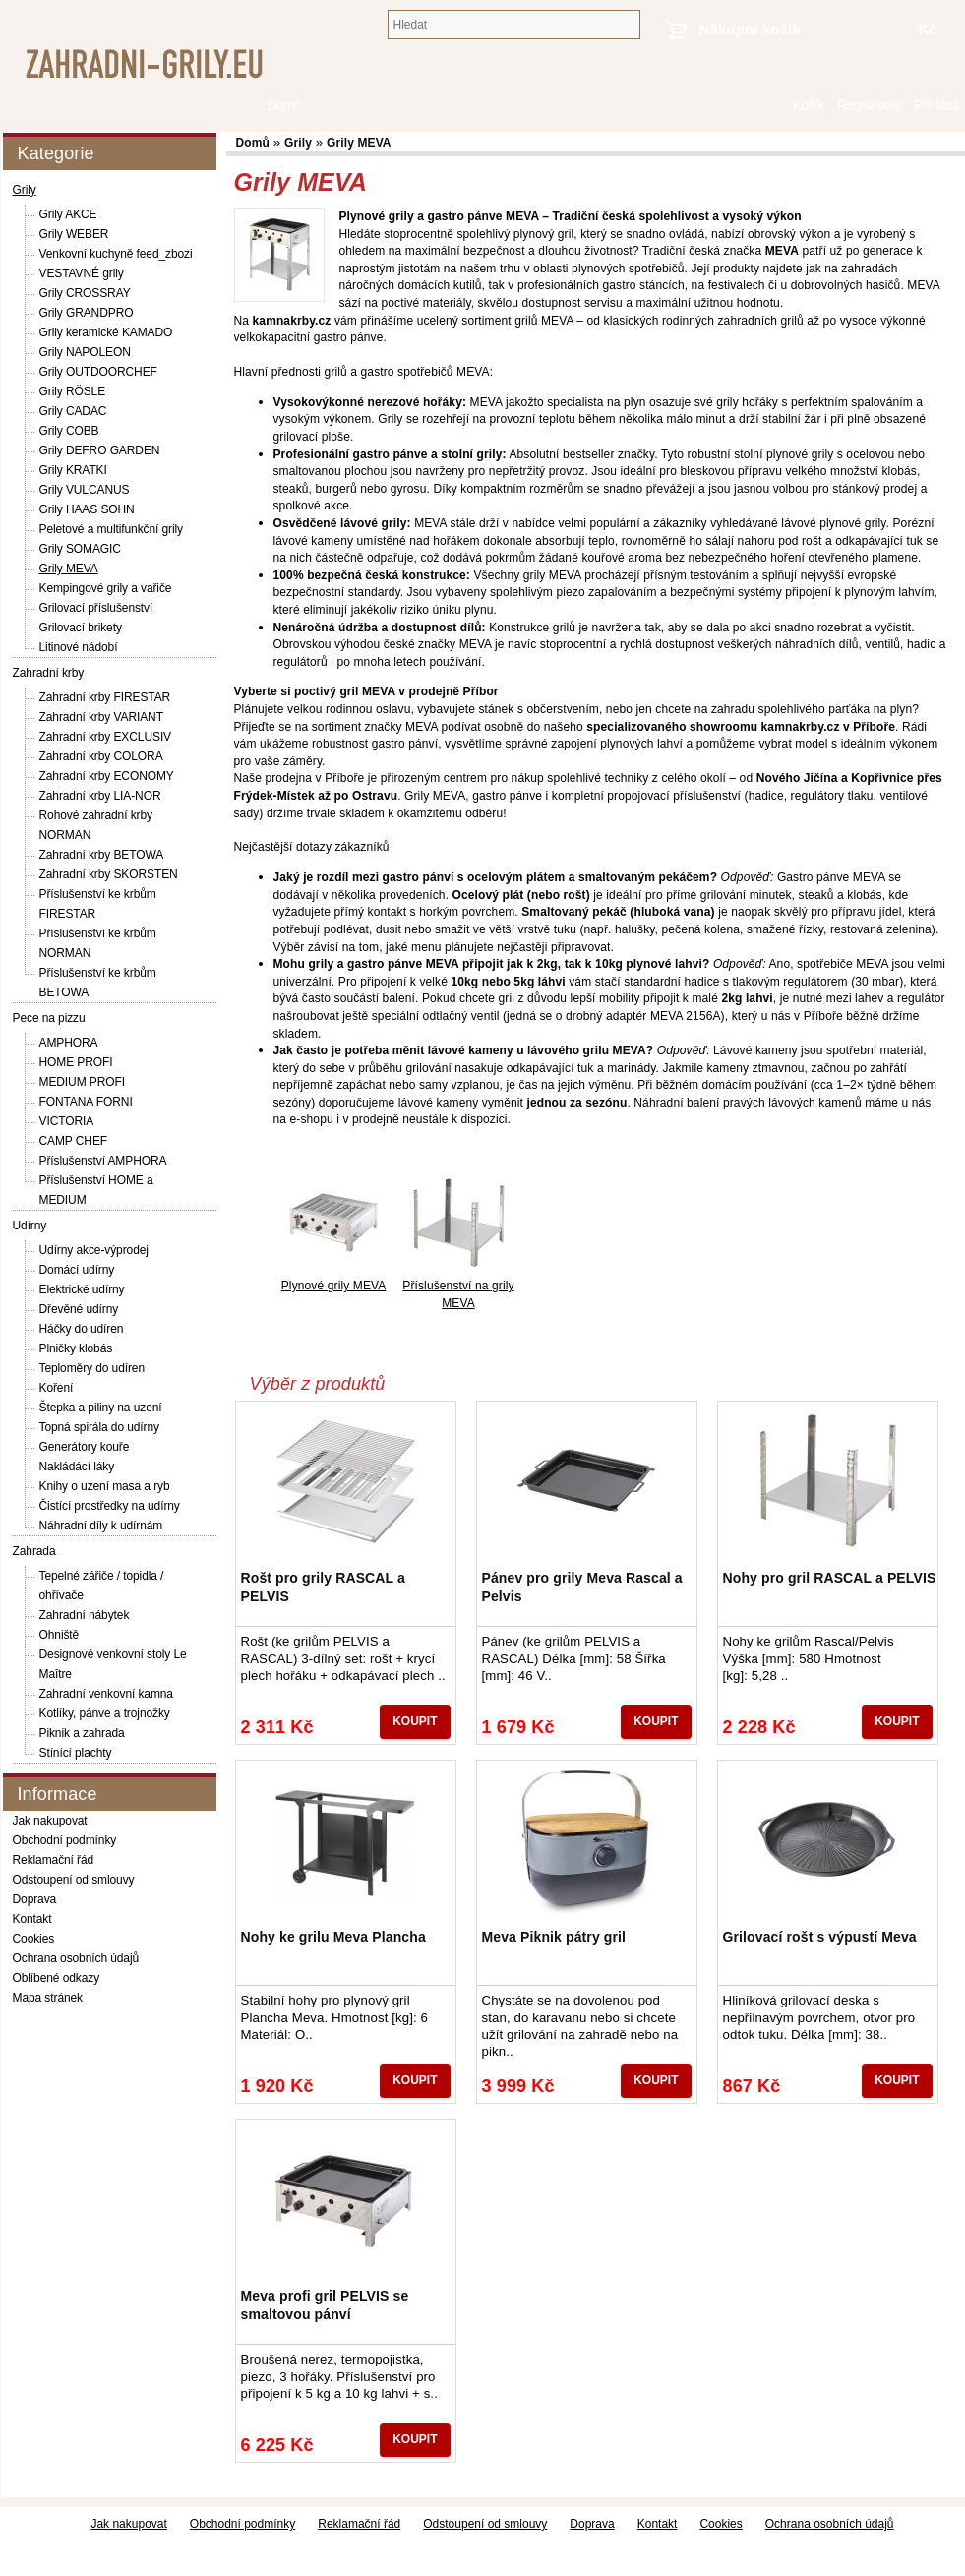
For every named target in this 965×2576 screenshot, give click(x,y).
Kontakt (32, 1919)
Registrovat (869, 105)
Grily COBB (69, 431)
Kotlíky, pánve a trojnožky (104, 1713)
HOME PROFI (76, 1062)
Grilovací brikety (80, 627)
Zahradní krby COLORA (101, 756)
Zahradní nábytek (84, 1615)
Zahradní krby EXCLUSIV (105, 737)
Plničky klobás (76, 1348)
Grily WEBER (74, 234)
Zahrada (34, 1551)
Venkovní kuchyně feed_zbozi (116, 254)
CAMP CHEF (73, 1141)
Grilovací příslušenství (96, 608)
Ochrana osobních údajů (76, 1958)
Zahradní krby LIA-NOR (100, 796)
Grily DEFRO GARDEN (99, 450)
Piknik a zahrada (82, 1733)
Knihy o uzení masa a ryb (104, 1486)
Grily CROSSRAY (85, 293)
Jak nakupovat (50, 1820)
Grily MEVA (68, 568)
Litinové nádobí (78, 647)
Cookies (34, 1939)
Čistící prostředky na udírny (109, 1506)
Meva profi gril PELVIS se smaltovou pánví (325, 2304)
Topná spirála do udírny (99, 1427)
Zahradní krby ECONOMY (106, 776)
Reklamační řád (53, 1860)
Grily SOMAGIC (80, 549)
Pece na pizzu (49, 1018)
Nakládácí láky (77, 1466)
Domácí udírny (77, 1270)
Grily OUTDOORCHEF (98, 372)
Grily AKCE (68, 214)
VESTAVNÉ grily (81, 273)
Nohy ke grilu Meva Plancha (333, 1937)
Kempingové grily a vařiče (105, 588)
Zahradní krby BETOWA (101, 855)
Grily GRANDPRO (86, 313)
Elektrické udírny (82, 1289)
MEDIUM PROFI (82, 1082)
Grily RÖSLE (72, 391)
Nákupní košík (750, 29)
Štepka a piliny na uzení (100, 1407)
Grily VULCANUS (84, 490)
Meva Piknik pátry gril (554, 1937)
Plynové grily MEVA (334, 1285)
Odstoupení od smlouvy (74, 1880)
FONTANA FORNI (86, 1101)
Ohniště (59, 1635)
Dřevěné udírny (79, 1309)
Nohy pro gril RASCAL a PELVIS (829, 1578)
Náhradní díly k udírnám (101, 1525)
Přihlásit (936, 105)
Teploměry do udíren (92, 1368)
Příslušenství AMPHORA (103, 1161)
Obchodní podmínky (65, 1840)
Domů (775, 105)
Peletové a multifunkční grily (111, 529)
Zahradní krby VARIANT (101, 717)
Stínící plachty (75, 1753)
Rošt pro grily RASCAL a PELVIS (323, 1586)
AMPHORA (68, 1042)
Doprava (35, 1899)
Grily (24, 190)
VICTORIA (66, 1121)
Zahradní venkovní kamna (106, 1694)
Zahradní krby (49, 673)
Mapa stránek (48, 1998)
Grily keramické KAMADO (106, 332)
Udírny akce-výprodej (94, 1250)
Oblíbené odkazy (56, 1978)
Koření (56, 1388)
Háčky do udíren (81, 1329)
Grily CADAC (73, 411)
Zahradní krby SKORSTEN (108, 874)
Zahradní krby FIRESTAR (105, 697)
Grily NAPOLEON (85, 352)
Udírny (30, 1225)
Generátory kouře (84, 1447)
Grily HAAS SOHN (87, 509)
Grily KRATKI (73, 470)
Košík (807, 105)
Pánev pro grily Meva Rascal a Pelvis (582, 1586)
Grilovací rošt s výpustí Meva (820, 1937)
